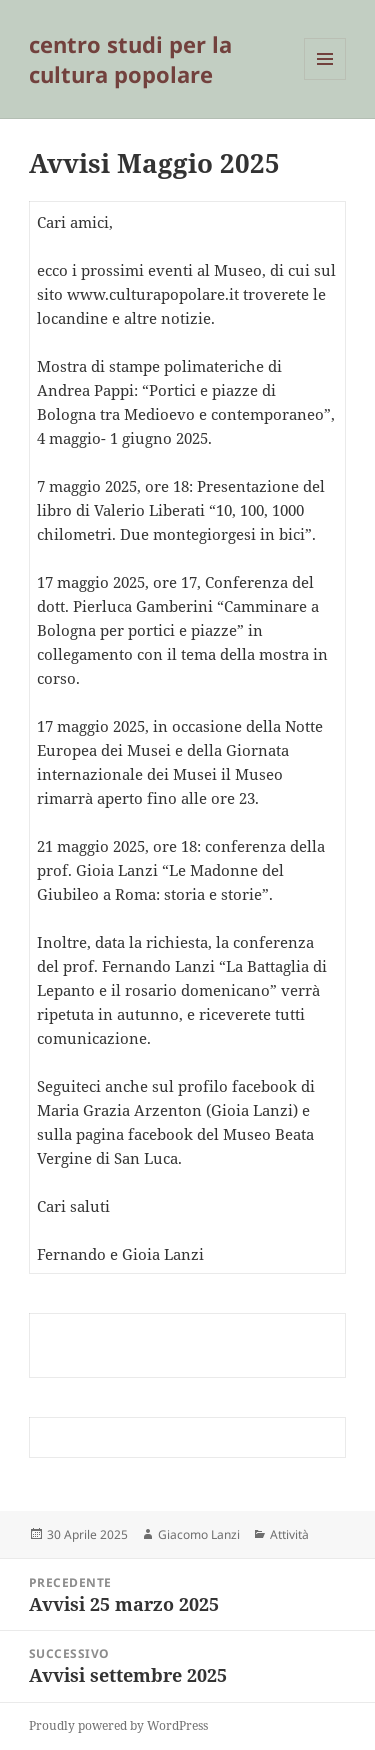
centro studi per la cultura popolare (130, 59)
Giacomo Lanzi (199, 1534)
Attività (289, 1534)
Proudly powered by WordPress (118, 1725)
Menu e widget (325, 79)
